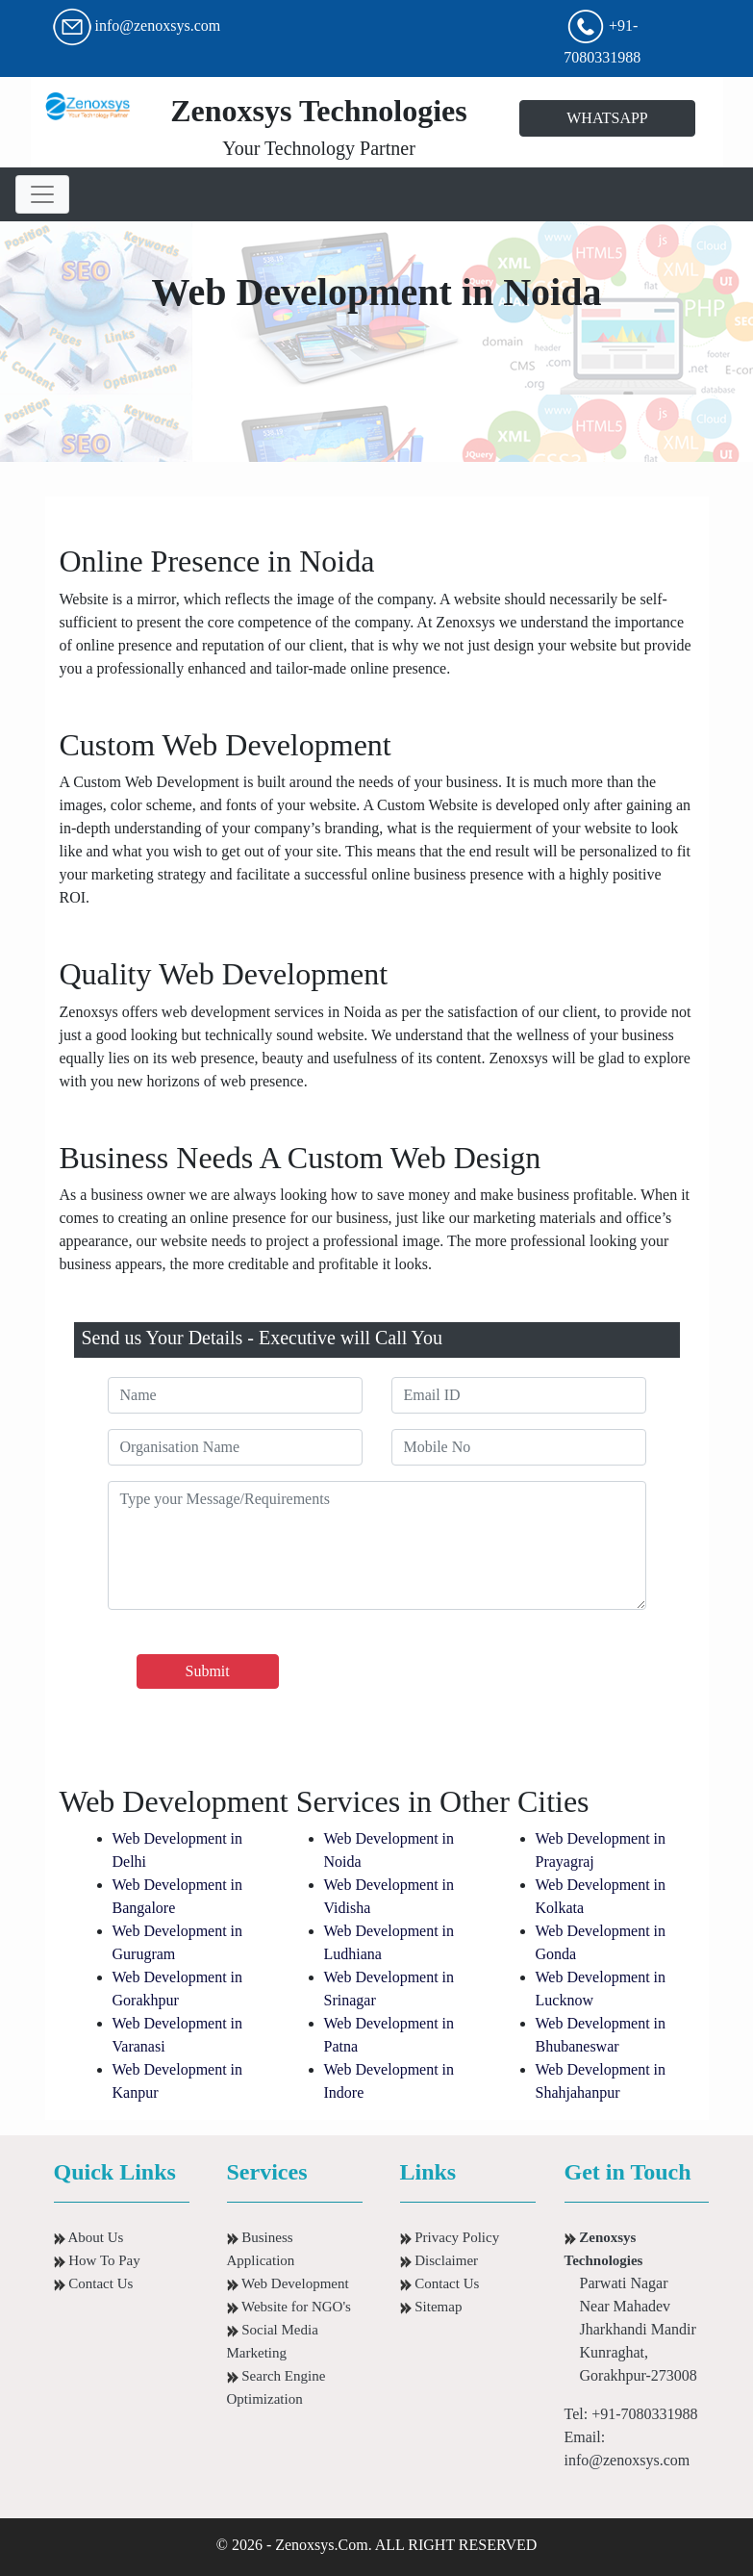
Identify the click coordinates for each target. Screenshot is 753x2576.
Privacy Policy (450, 2237)
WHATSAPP (606, 118)
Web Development (288, 2283)
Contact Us (94, 2283)
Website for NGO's (289, 2306)
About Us (89, 2237)
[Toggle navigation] (42, 194)
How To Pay (97, 2260)
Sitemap (431, 2306)
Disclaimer (439, 2260)
